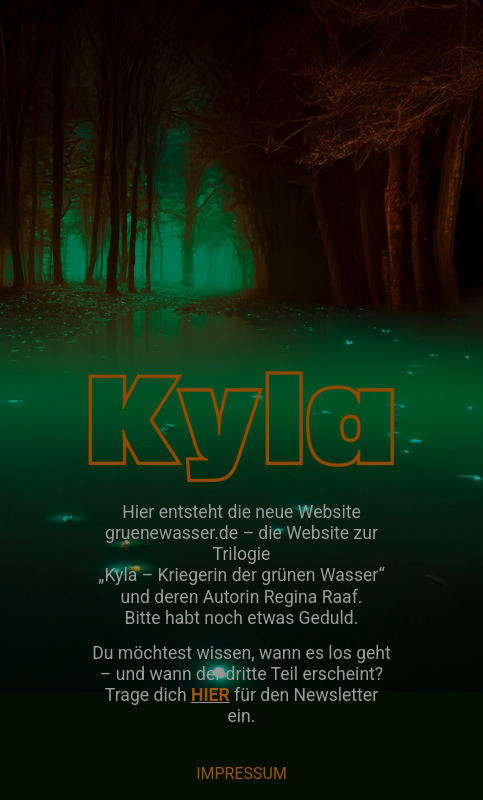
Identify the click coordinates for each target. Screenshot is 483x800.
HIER (210, 695)
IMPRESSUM (241, 773)
